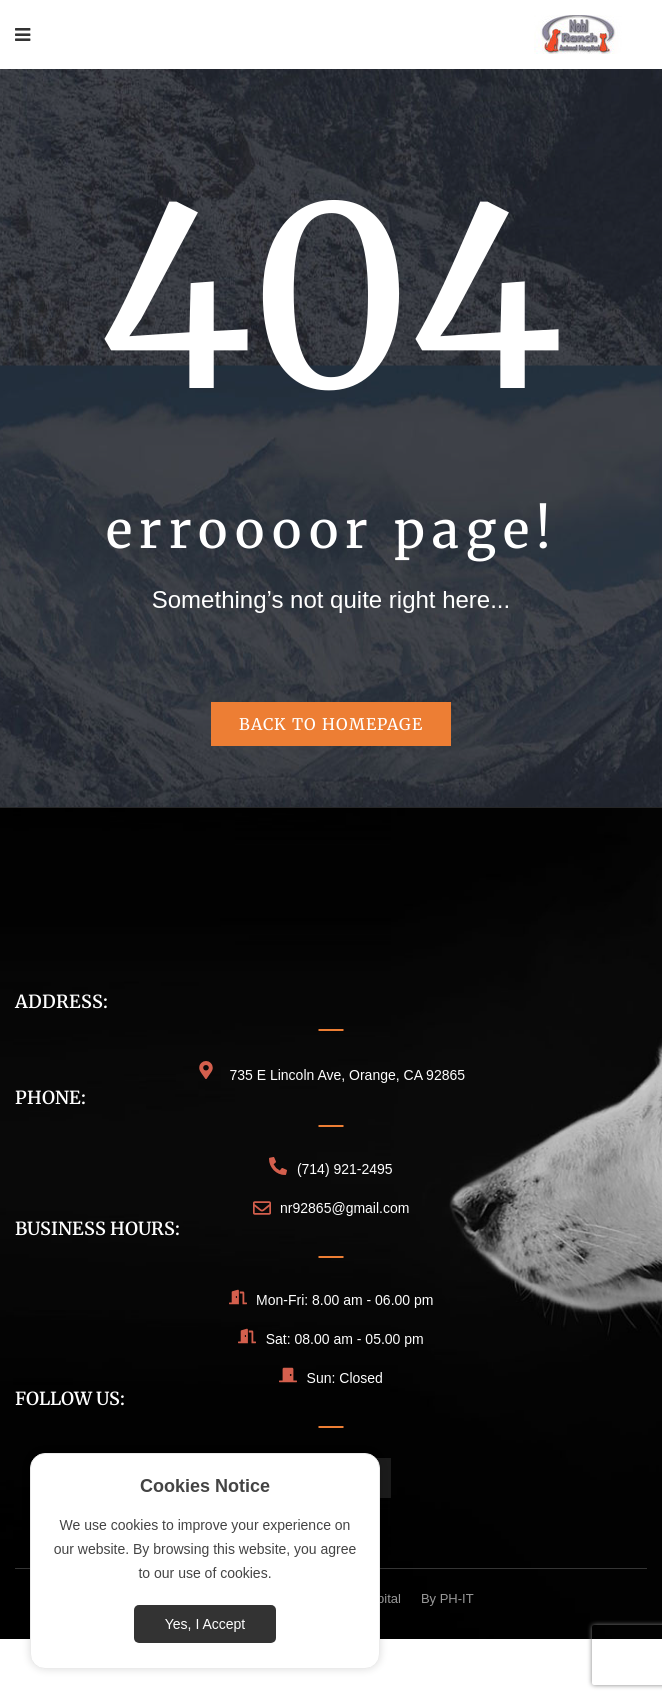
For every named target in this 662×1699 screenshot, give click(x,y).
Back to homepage (331, 724)
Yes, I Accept (205, 1624)
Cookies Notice (205, 1486)
